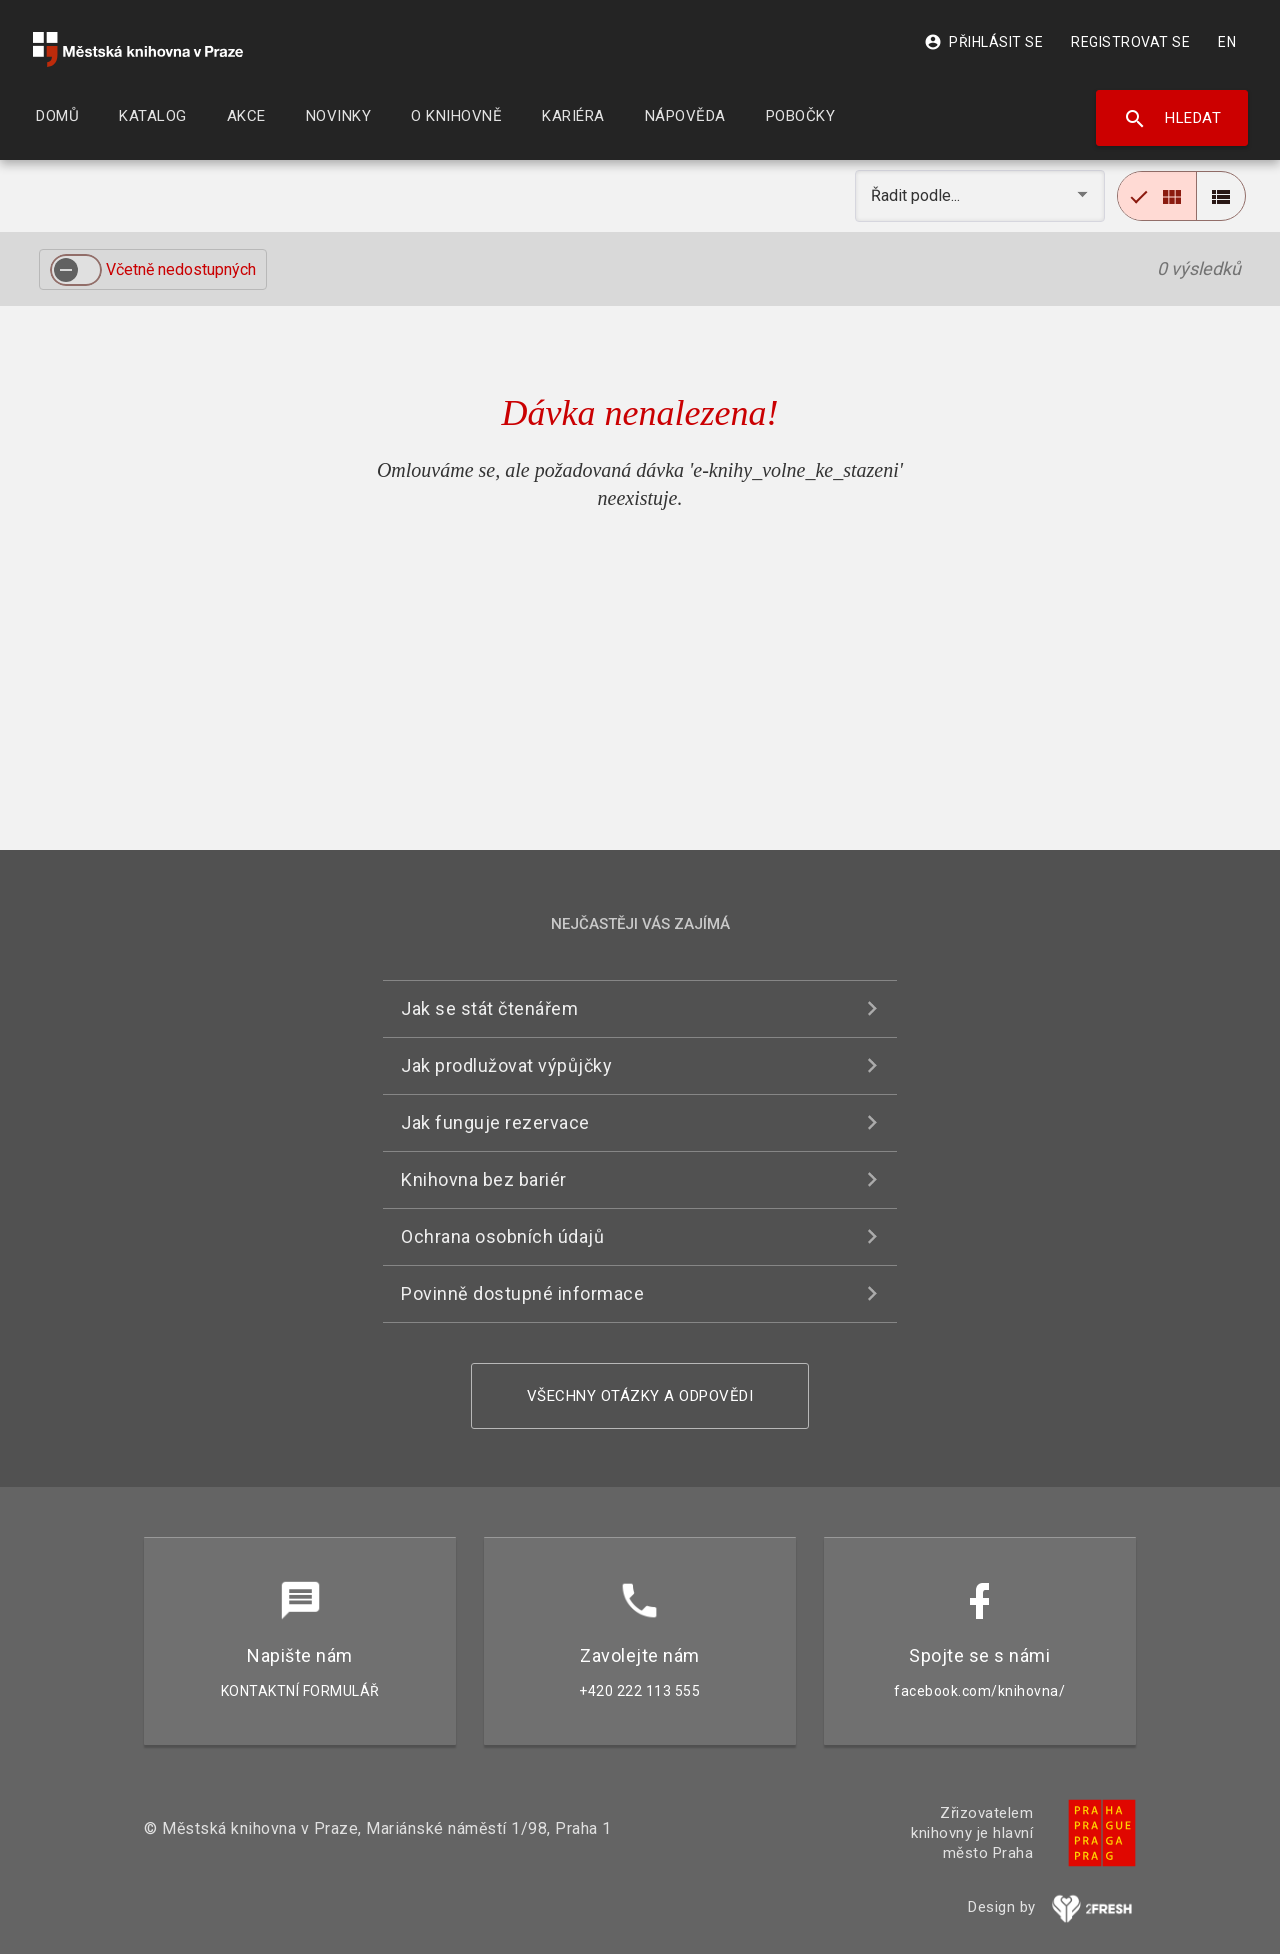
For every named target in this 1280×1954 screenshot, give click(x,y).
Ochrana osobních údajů (502, 1236)
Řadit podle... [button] (917, 195)
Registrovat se (1130, 42)
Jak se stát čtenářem (489, 1008)
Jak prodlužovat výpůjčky (506, 1065)
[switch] (76, 270)
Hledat (1172, 119)
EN (1227, 42)
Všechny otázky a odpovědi (640, 1396)
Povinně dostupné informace (522, 1293)
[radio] (1157, 196)
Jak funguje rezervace (495, 1122)
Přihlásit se (983, 42)
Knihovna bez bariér (484, 1179)
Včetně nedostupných (181, 269)
